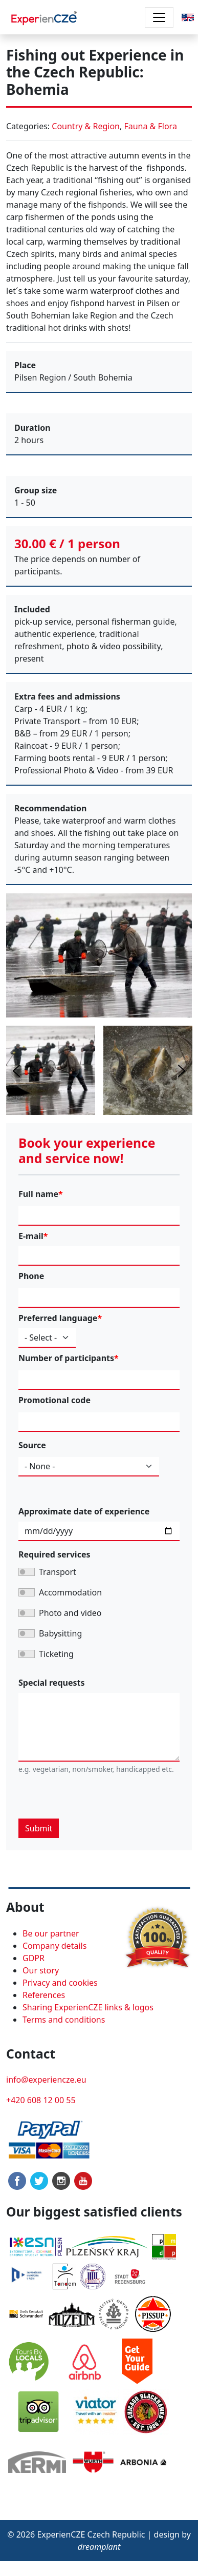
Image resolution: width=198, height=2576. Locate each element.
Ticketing (56, 1654)
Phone (31, 1276)
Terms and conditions (64, 2019)
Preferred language (57, 1318)
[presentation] (96, 1799)
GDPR (34, 1958)
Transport (57, 1571)
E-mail (30, 1236)
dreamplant (99, 2546)
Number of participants (66, 1358)
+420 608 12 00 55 (41, 2100)
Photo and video (70, 1613)
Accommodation (70, 1592)
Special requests (51, 1682)
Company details (54, 1945)
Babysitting (60, 1633)
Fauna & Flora (150, 126)
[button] (188, 16)
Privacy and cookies (60, 1982)
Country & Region (86, 126)
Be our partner (51, 1933)
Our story (41, 1970)
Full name (38, 1194)
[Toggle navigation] (159, 17)
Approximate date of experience (83, 1511)
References (44, 1995)
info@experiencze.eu (46, 2079)
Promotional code (54, 1400)
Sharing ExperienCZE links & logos (88, 2007)
